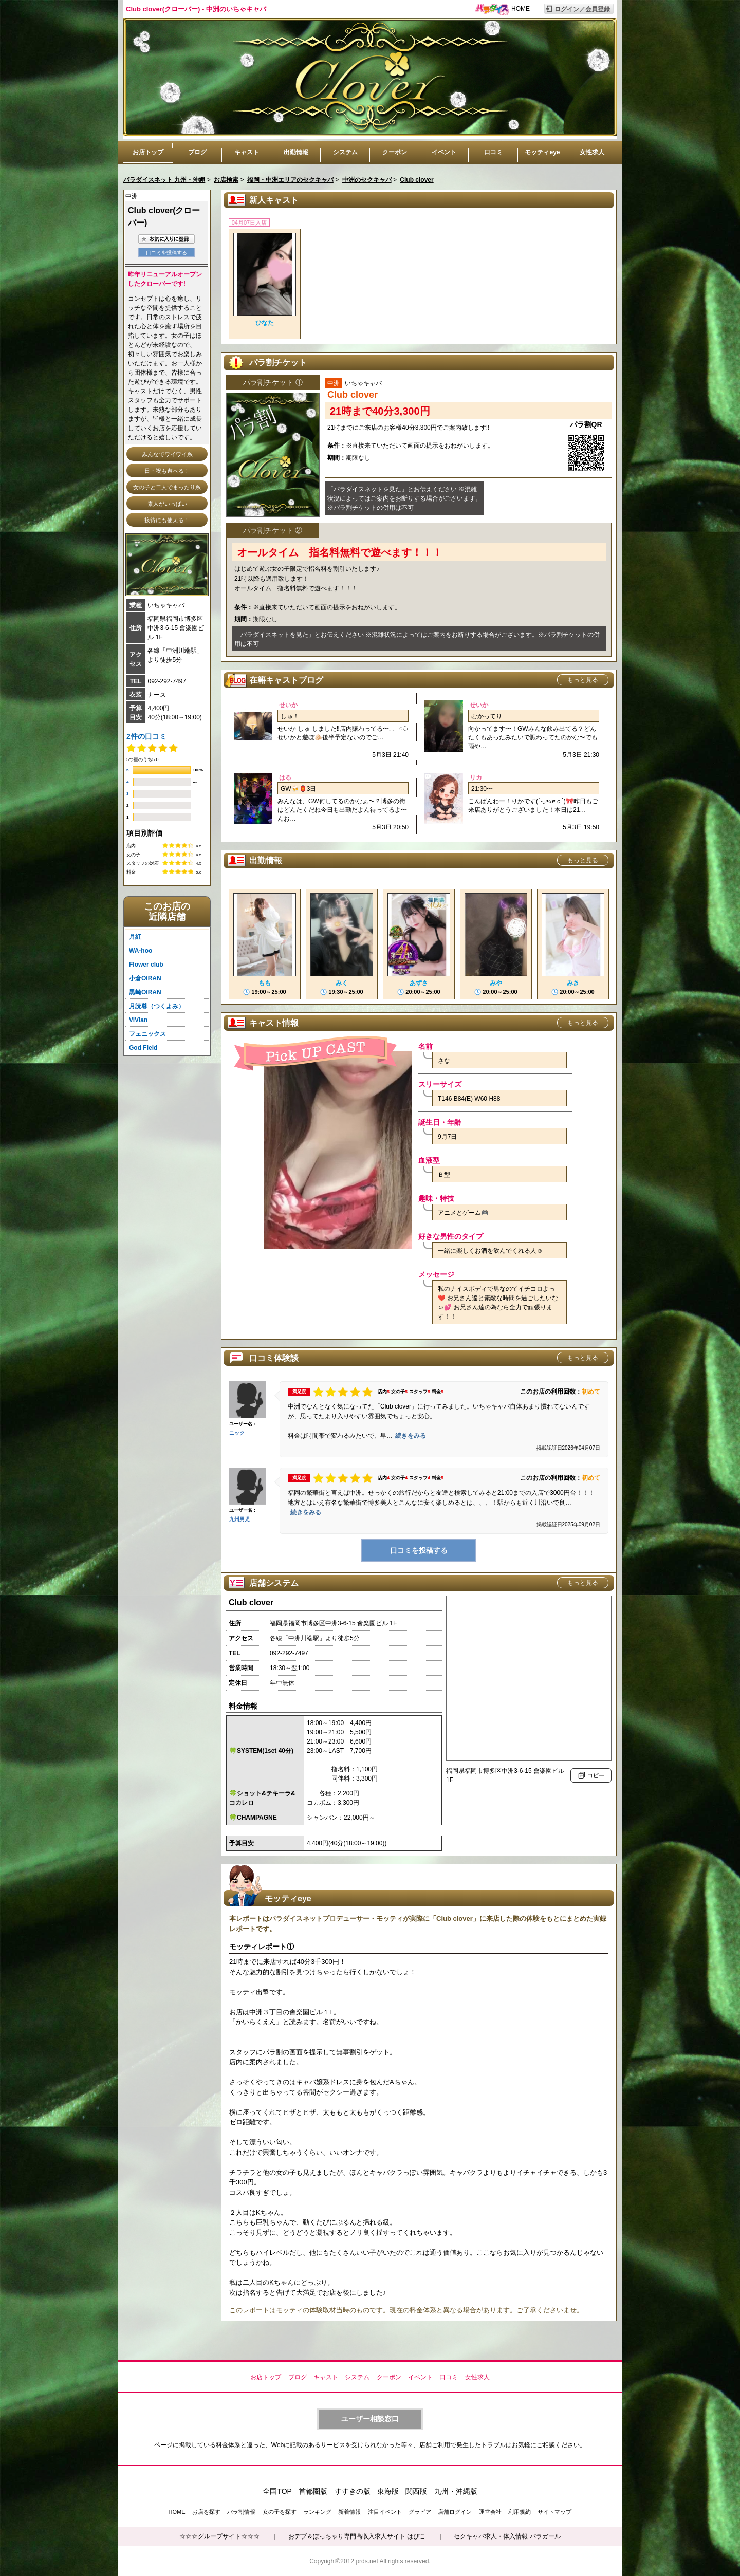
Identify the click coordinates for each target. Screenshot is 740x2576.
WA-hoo (140, 950)
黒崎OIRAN (145, 992)
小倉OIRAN (145, 978)
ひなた (264, 322)
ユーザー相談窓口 (370, 2419)
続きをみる (410, 1435)
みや (496, 983)
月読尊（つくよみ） (156, 1006)
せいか (288, 705)
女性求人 (592, 152)
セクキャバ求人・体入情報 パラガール (507, 2536)
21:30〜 (482, 788)
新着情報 (349, 2512)
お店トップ (148, 152)
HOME (520, 8)
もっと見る (582, 679)
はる (285, 777)
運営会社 (490, 2512)
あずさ (419, 983)
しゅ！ (290, 716)
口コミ (493, 152)
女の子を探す (280, 2512)
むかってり (486, 716)
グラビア (420, 2512)
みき (573, 983)
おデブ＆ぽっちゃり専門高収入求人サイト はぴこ (356, 2536)
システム (345, 152)
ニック (237, 1433)
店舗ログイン (455, 2512)
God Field (143, 1047)
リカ (476, 777)
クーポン (394, 152)
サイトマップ (554, 2512)
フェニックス (147, 1033)
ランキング (317, 2512)
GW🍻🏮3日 (298, 788)
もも (264, 983)
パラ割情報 (241, 2512)
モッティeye (542, 152)
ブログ (197, 152)
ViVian (138, 1020)
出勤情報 (296, 152)
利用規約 (519, 2512)
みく (342, 983)
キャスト (246, 152)
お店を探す (206, 2512)
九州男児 (239, 1519)
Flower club (146, 964)
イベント (444, 152)
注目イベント (385, 2512)
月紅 (135, 936)
